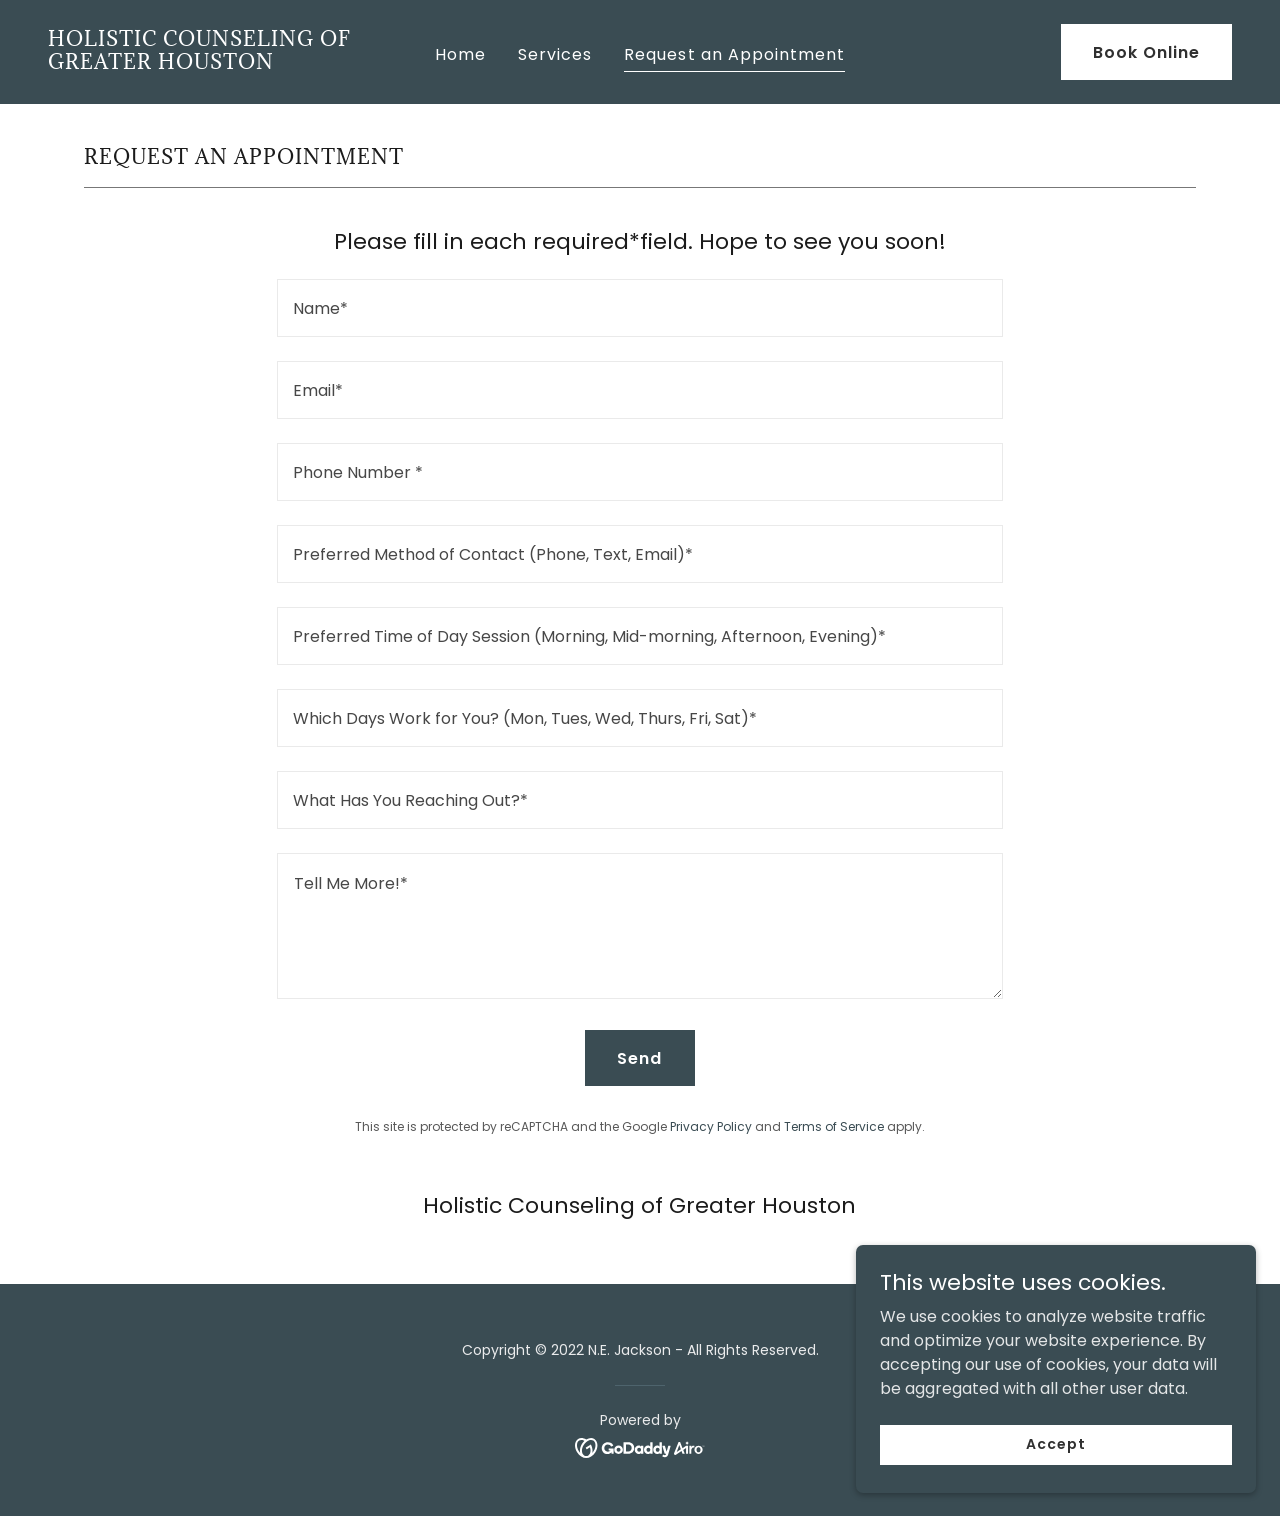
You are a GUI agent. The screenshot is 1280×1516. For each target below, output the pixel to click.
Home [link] (460, 54)
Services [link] (555, 54)
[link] (205, 63)
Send (639, 1058)
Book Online (1146, 52)
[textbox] (639, 308)
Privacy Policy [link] (711, 1126)
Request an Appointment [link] (734, 54)
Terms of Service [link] (834, 1126)
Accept (1055, 1485)
